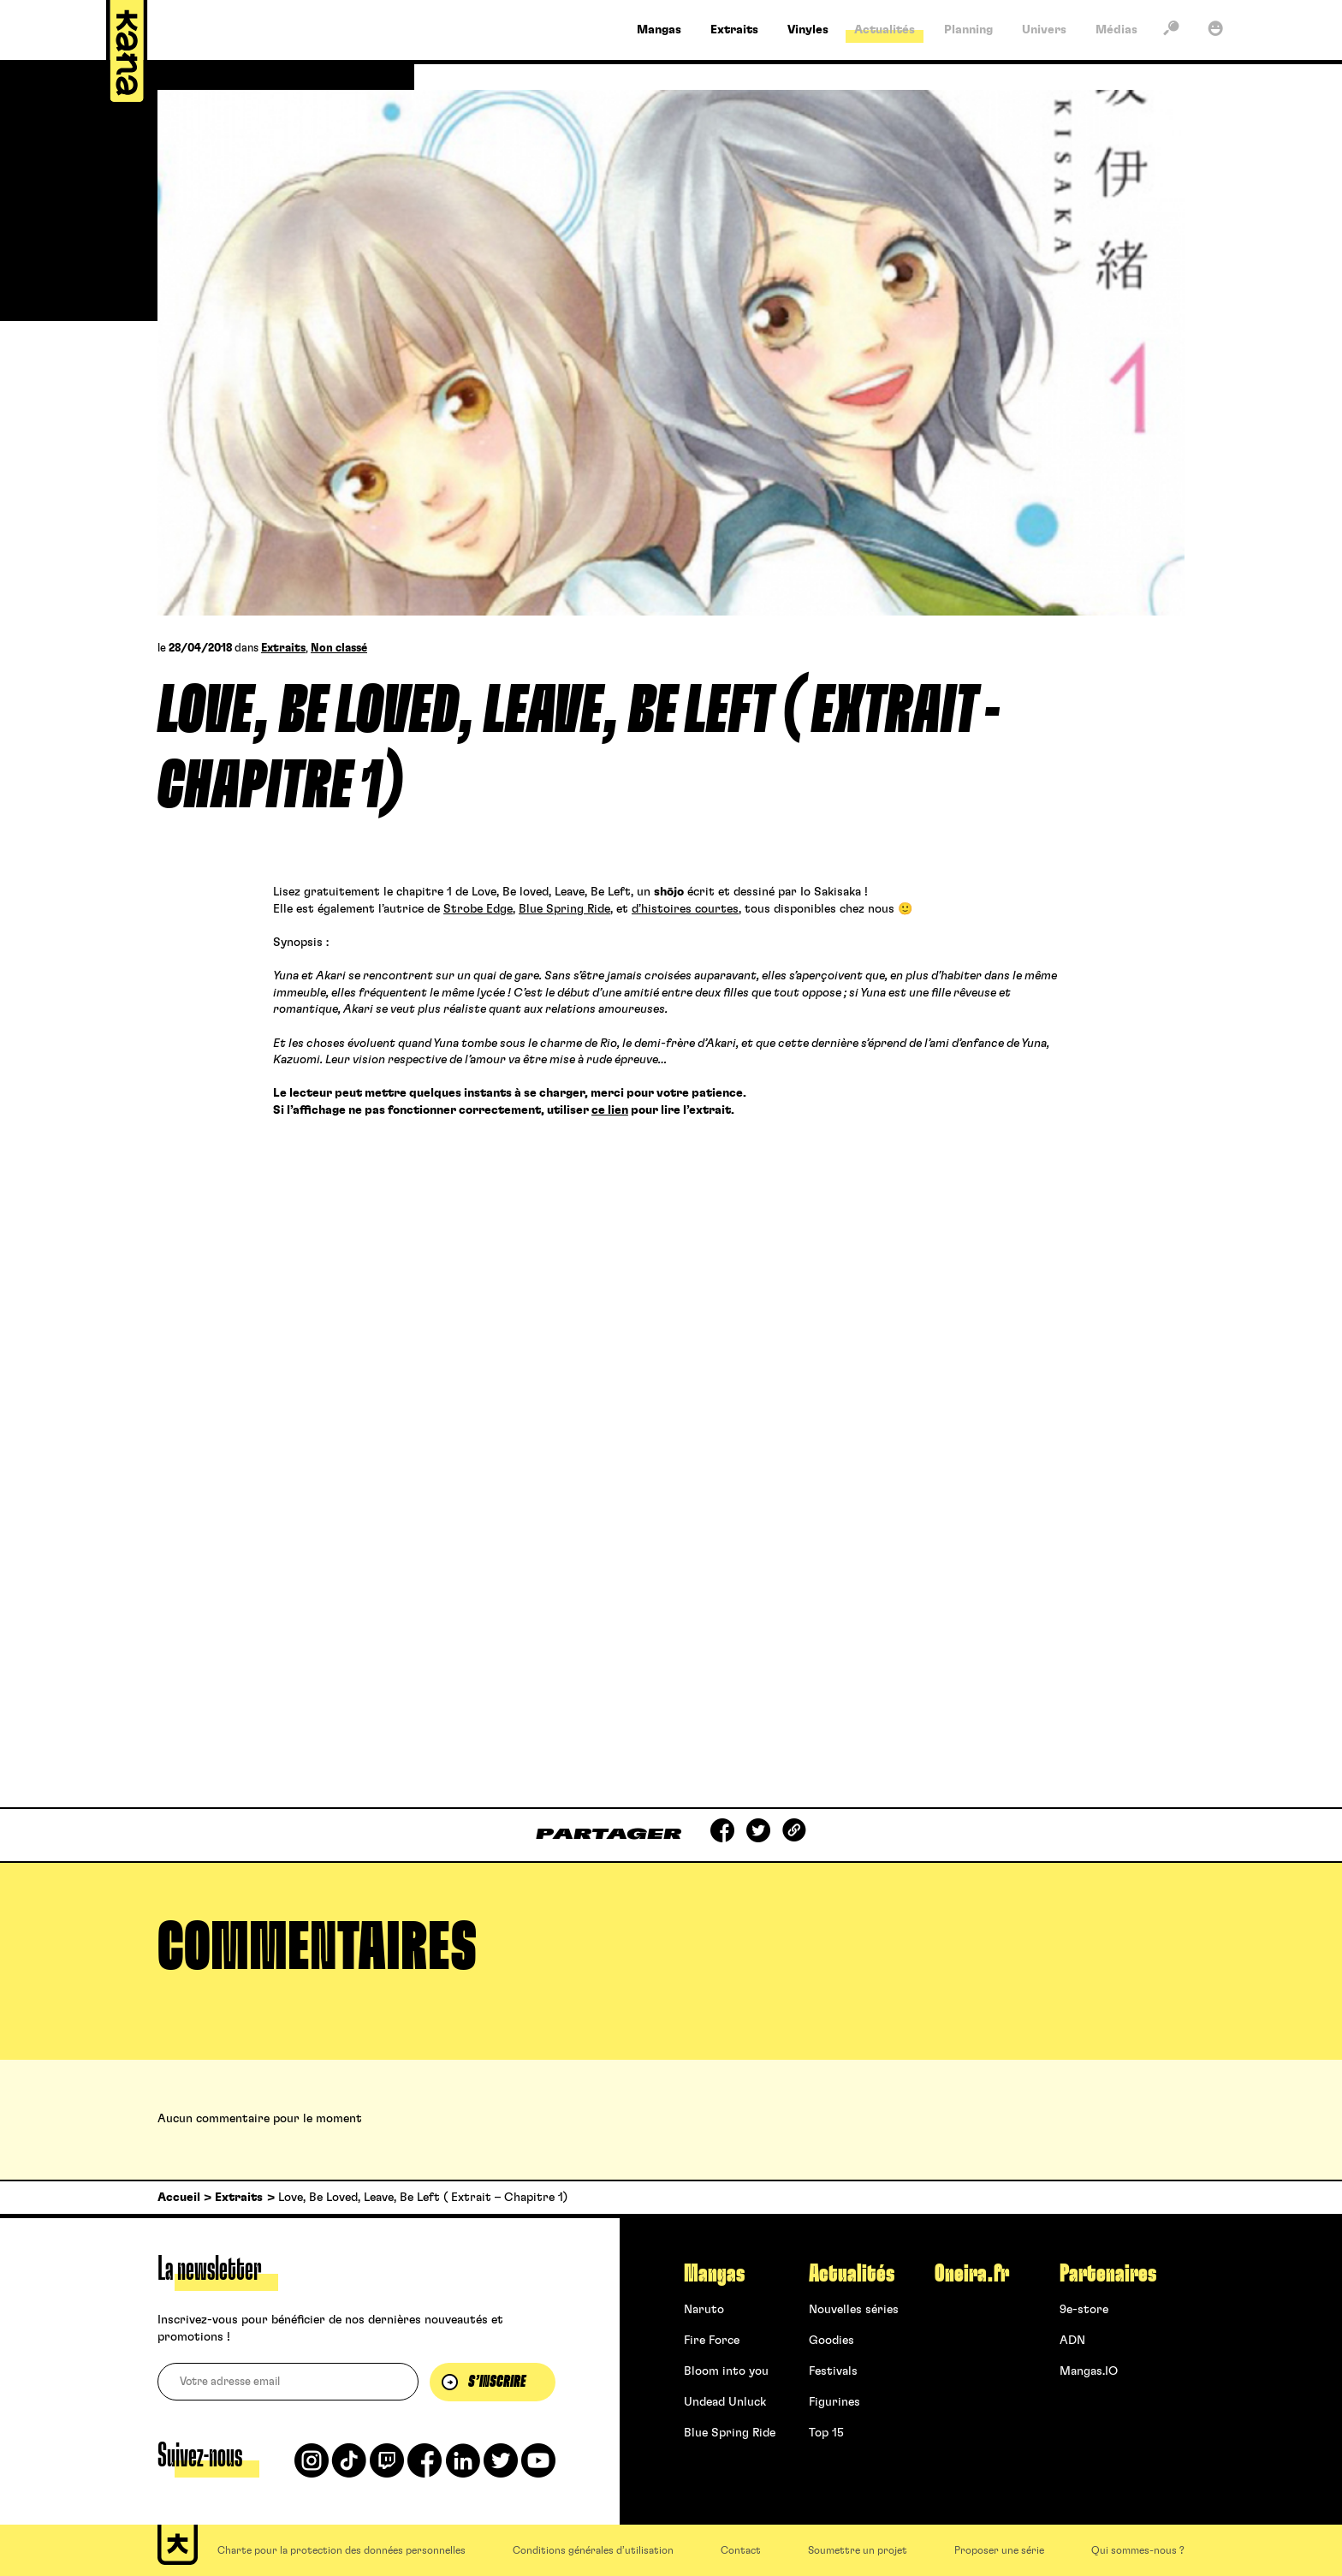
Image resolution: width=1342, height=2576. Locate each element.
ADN (1072, 2341)
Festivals (833, 2371)
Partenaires (1108, 2274)
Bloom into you (726, 2371)
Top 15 (826, 2433)
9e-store (1084, 2310)
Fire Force (711, 2341)
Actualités (851, 2274)
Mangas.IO (1089, 2371)
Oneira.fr (972, 2274)
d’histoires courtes (685, 909)
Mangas (714, 2274)
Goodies (831, 2341)
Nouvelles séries (854, 2310)
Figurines (834, 2402)
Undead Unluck (725, 2402)
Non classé (339, 648)
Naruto (704, 2310)
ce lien (609, 1110)
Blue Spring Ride (564, 909)
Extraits (283, 648)
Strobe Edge (478, 909)
